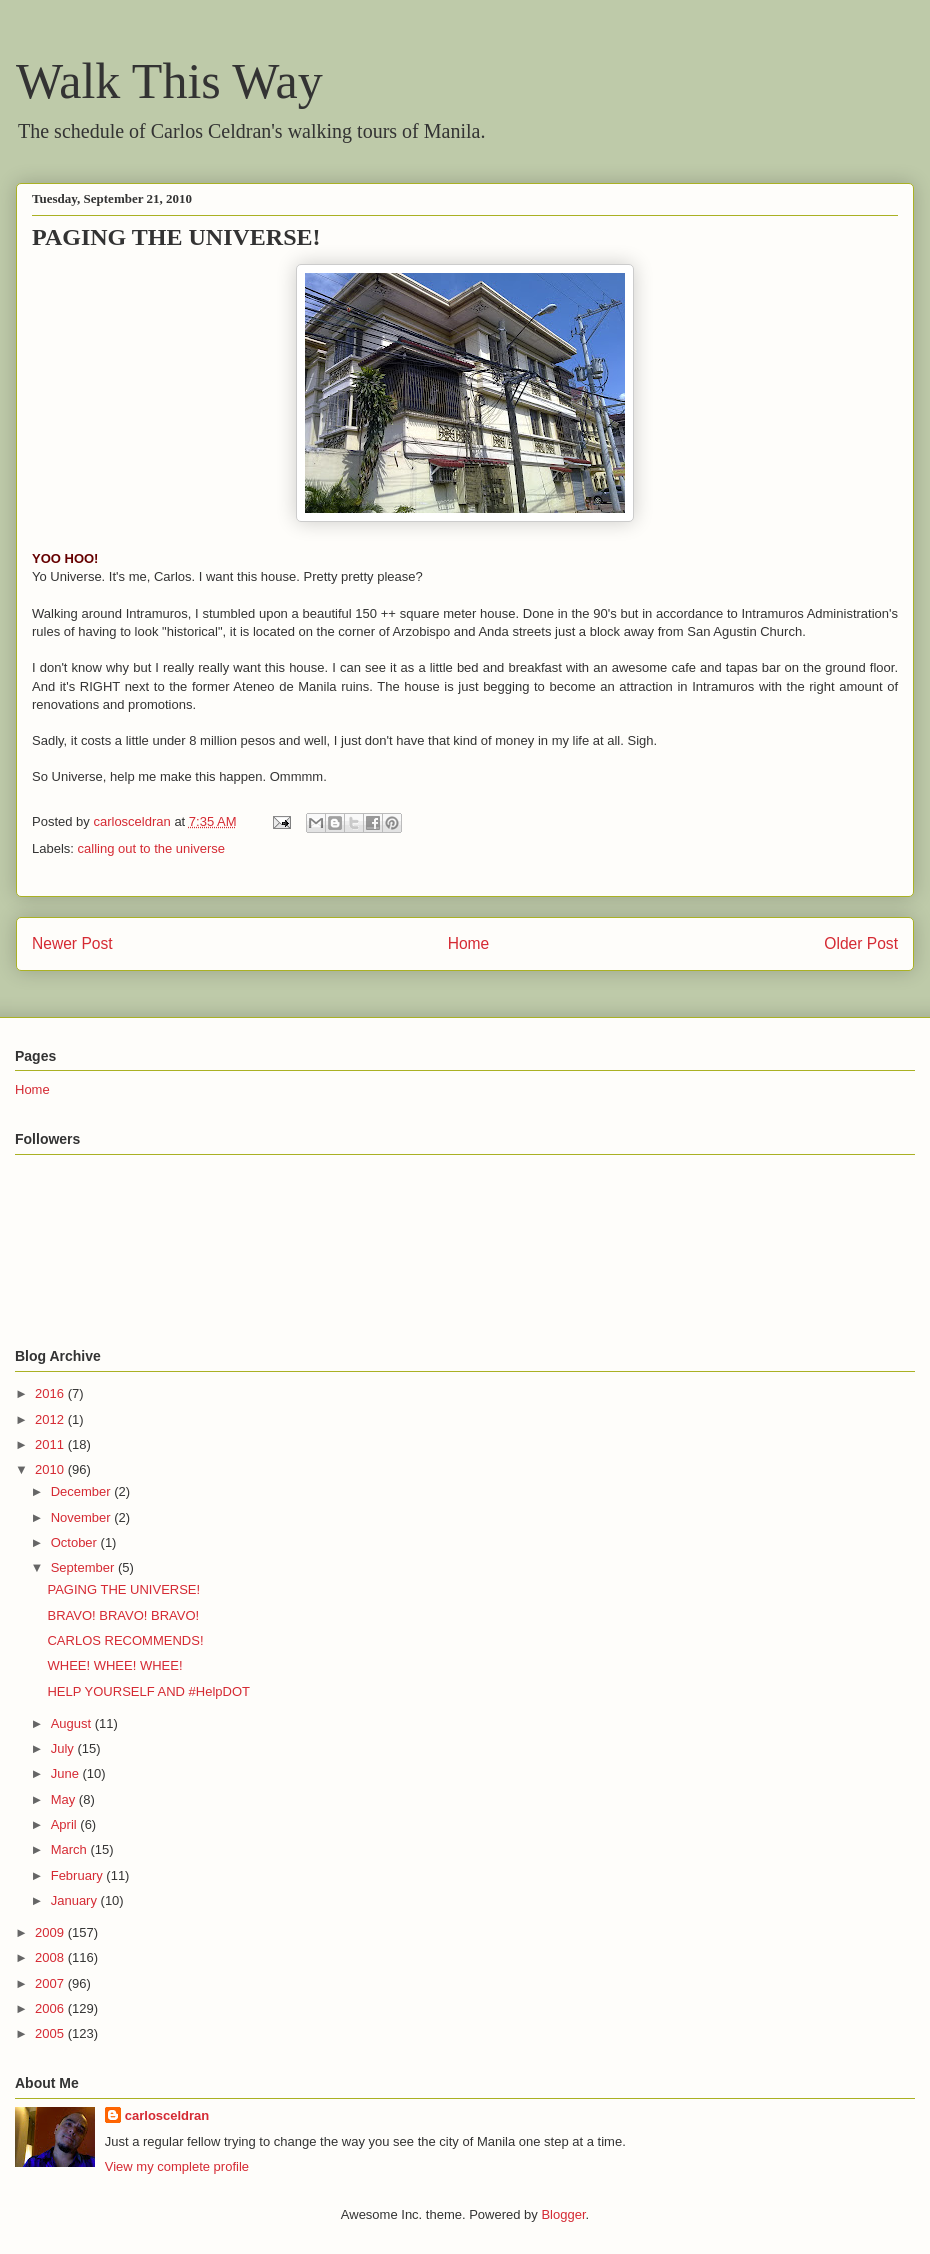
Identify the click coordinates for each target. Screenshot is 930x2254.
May (65, 1799)
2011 (51, 1444)
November (83, 1517)
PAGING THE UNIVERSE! (123, 1589)
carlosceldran (167, 2115)
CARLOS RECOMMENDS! (125, 1640)
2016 (51, 1393)
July (64, 1748)
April (66, 1824)
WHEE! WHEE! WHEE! (114, 1665)
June (67, 1773)
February (79, 1875)
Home (469, 943)
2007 (51, 1983)
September (84, 1567)
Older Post (861, 943)
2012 (51, 1419)
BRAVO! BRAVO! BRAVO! (123, 1615)
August (73, 1723)
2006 (51, 2008)
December (83, 1491)
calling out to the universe (151, 848)
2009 (51, 1932)
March (71, 1849)
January (76, 1900)
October (76, 1542)
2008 (51, 1957)
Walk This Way (169, 81)
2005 (51, 2033)
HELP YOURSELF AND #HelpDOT (148, 1691)
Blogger (563, 2214)
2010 (51, 1469)
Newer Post (72, 943)
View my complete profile (177, 2166)
